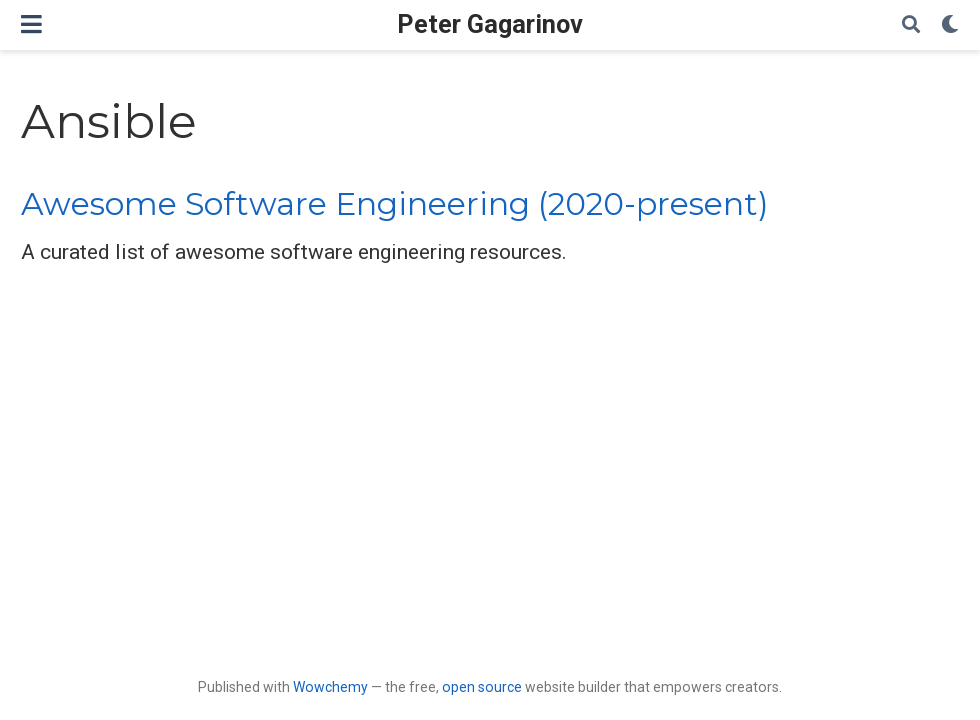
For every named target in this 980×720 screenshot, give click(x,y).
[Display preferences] (950, 25)
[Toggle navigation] (31, 24)
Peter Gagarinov (490, 24)
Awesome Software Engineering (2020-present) (395, 204)
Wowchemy (330, 687)
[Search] (911, 25)
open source (482, 687)
